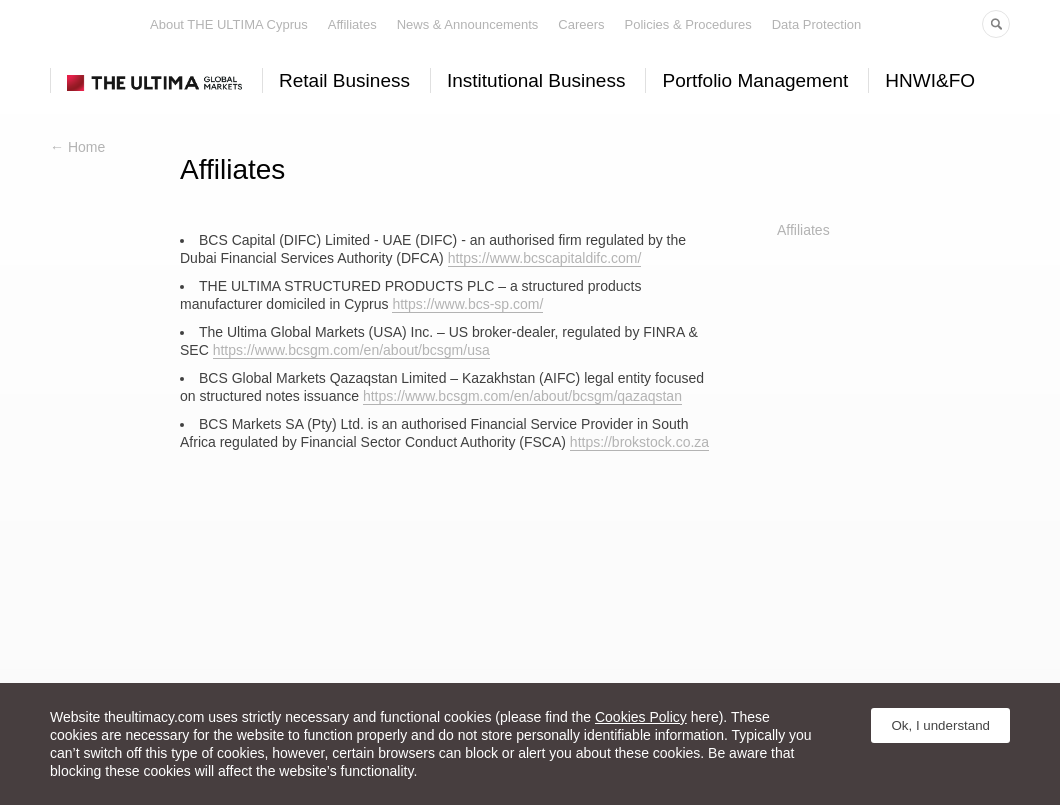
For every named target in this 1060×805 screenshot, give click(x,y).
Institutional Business (536, 80)
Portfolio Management (755, 80)
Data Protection (817, 24)
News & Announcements (468, 24)
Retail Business (344, 80)
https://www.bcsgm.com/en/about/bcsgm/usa (351, 350)
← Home (77, 147)
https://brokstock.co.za (639, 442)
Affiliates (352, 24)
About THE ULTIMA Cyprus (229, 24)
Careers (581, 24)
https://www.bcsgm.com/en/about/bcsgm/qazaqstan (522, 396)
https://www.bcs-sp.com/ (467, 304)
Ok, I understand (940, 725)
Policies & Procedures (688, 24)
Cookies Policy (641, 717)
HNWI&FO (930, 80)
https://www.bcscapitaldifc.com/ (545, 258)
